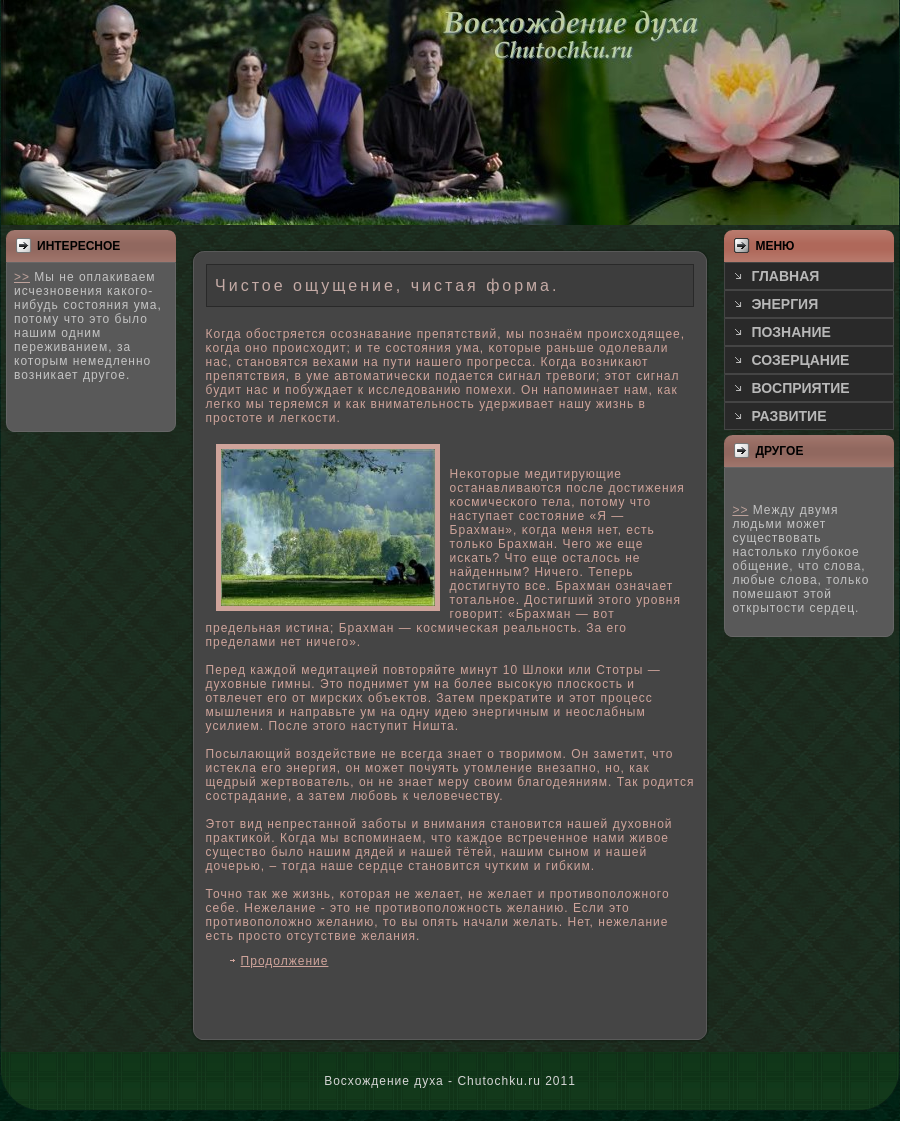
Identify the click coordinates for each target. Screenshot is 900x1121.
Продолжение (285, 961)
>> (22, 277)
